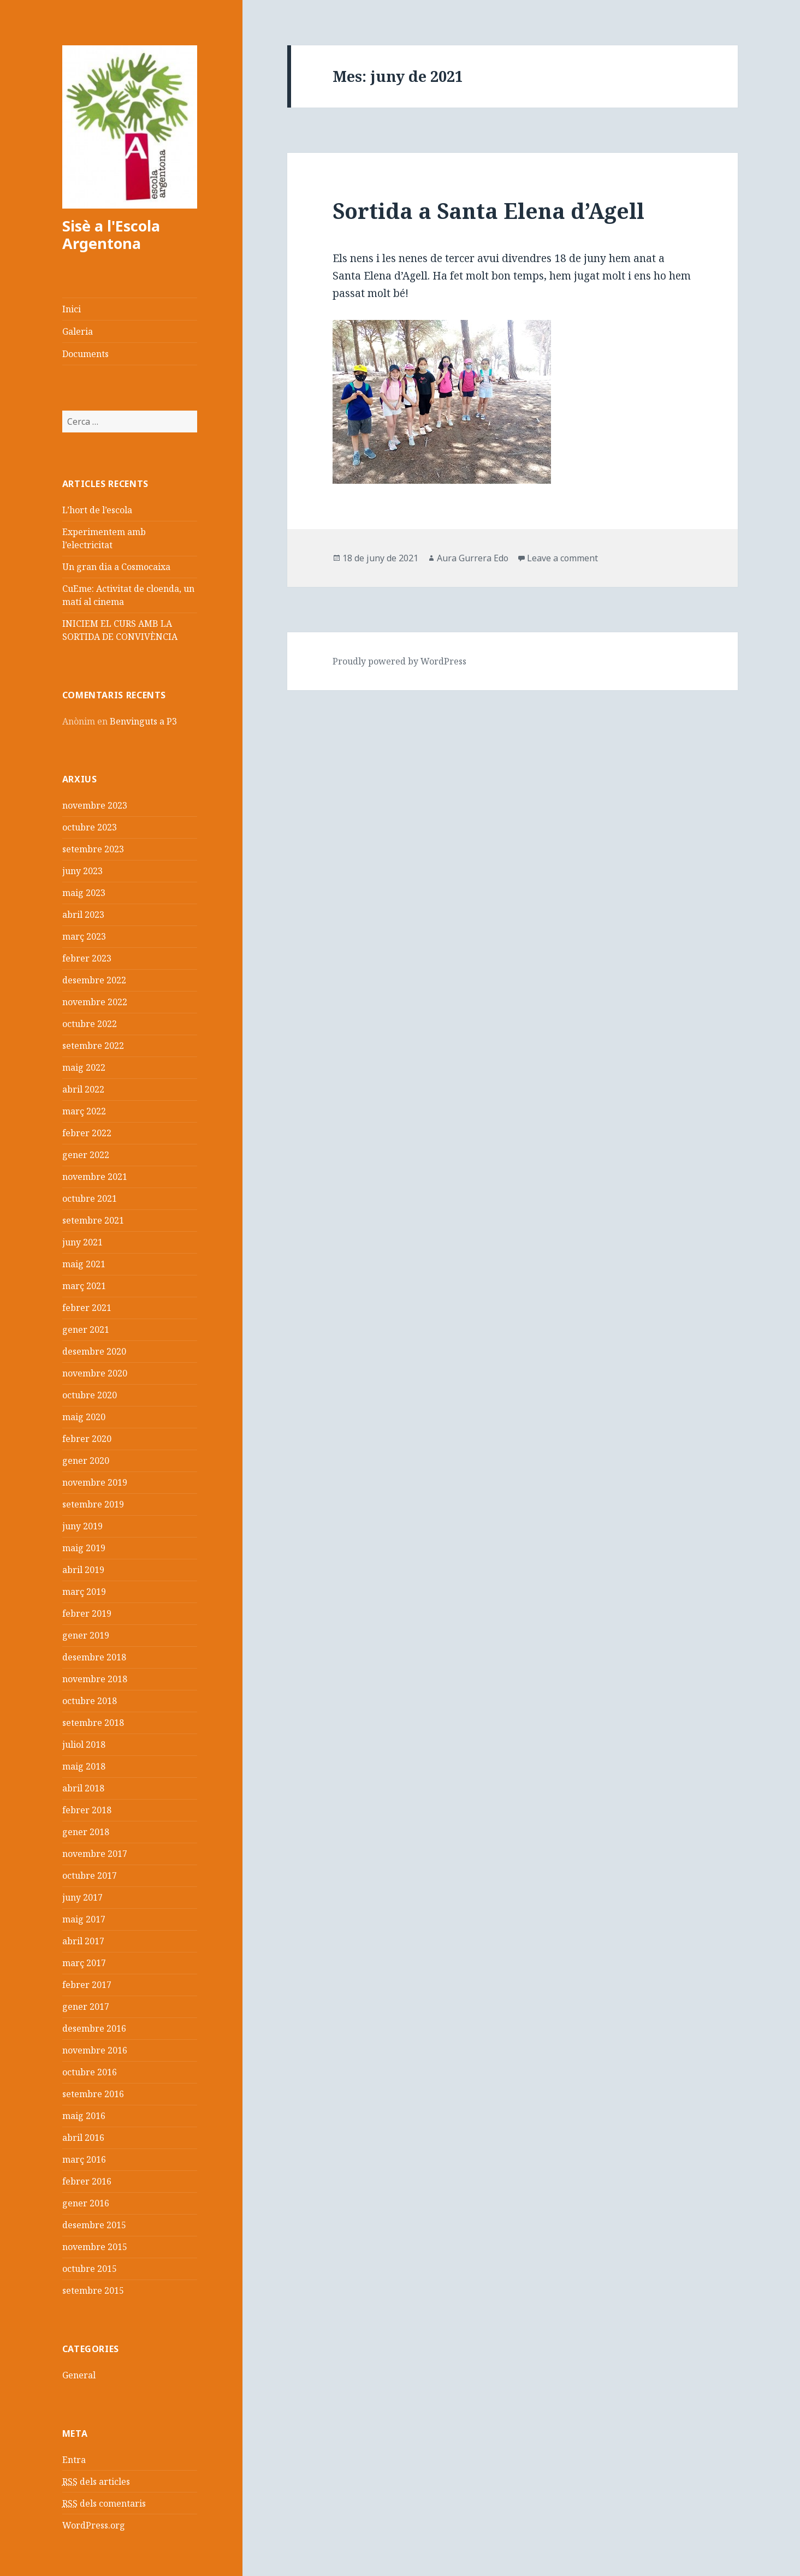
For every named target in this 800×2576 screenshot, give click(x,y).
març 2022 (84, 1111)
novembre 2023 (94, 805)
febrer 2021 (86, 1308)
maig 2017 (83, 1919)
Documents (85, 354)
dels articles (96, 2482)
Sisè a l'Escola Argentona (111, 234)
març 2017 (84, 1963)
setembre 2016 (93, 2094)
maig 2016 (83, 2116)
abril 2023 (83, 915)
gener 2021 (85, 1329)
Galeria (77, 331)
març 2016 (84, 2159)
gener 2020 (85, 1461)
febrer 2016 (86, 2181)
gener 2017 (85, 2007)
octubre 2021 (89, 1198)
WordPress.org (93, 2525)
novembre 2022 (94, 1002)
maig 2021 (83, 1264)
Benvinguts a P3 (143, 721)
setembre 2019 (93, 1504)
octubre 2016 (89, 2072)
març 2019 (84, 1592)
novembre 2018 (94, 1679)
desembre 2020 (94, 1351)
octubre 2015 (89, 2269)
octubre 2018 (89, 1701)
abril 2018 (83, 1788)
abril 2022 (83, 1089)
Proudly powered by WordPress (399, 661)
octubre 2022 (89, 1024)
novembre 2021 (94, 1177)
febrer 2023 (86, 958)
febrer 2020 (86, 1439)
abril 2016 (83, 2138)
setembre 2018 (93, 1723)
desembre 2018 (94, 1657)
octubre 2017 (89, 1875)
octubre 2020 (89, 1395)
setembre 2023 (93, 849)
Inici (71, 309)
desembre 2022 (94, 980)
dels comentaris (104, 2503)
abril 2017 (83, 1941)
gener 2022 (85, 1155)
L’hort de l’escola (97, 510)
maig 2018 (83, 1766)
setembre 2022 (93, 1046)
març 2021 (84, 1286)
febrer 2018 (86, 1810)
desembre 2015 (94, 2225)
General (79, 2375)
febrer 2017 (86, 1985)
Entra (74, 2460)
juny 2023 (82, 871)
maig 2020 (83, 1417)
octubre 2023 (89, 827)
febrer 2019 (86, 1613)
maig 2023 (83, 893)
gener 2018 (85, 1832)
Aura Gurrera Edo (472, 558)
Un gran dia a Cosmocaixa (116, 567)
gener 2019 (85, 1635)
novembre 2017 (94, 1854)
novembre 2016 (94, 2050)
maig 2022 (83, 1067)
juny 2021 (82, 1242)
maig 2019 (83, 1548)
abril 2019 (83, 1570)
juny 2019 (82, 1526)
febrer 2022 (86, 1133)
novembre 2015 (94, 2247)
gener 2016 (85, 2203)
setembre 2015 (93, 2290)
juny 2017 (82, 1897)
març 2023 (84, 936)
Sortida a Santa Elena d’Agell (488, 210)
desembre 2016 (94, 2028)
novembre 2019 (94, 1482)
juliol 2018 (83, 1744)
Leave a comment (562, 558)
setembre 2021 (93, 1220)
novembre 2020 (94, 1373)
